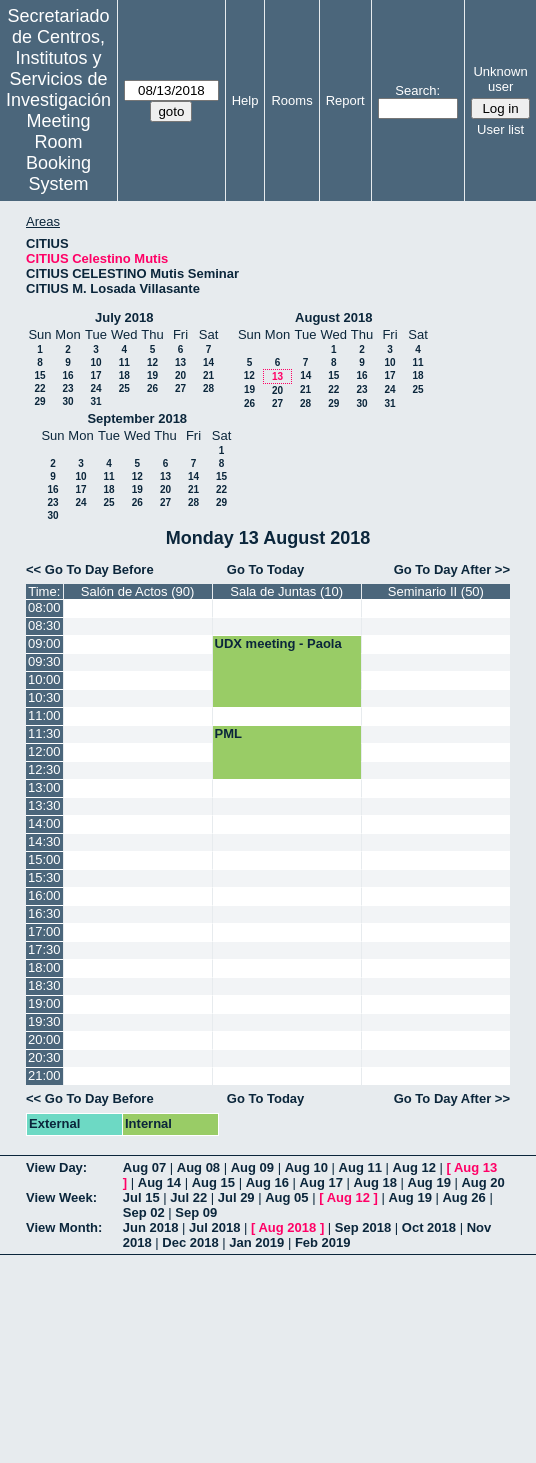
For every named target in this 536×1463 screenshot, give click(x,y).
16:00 (44, 895)
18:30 (44, 985)
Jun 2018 (151, 1227)
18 (124, 375)
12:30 (44, 769)
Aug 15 (213, 1182)
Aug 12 (414, 1167)
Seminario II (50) (436, 591)
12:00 (44, 751)
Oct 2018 (429, 1227)
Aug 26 (463, 1197)
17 (95, 375)
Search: (417, 90)
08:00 (44, 607)
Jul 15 (141, 1197)
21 (208, 375)
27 (180, 388)
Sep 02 (144, 1212)
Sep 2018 (363, 1227)
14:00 (44, 823)
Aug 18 (375, 1182)
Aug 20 (482, 1182)
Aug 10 (306, 1167)
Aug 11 (360, 1167)
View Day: (56, 1167)
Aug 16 (267, 1182)
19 (152, 375)
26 (152, 388)
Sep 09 (196, 1212)
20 (180, 375)
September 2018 (137, 418)
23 (67, 388)
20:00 (44, 1039)
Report (345, 100)
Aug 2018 (287, 1227)
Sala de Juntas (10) (286, 591)
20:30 (44, 1057)
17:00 (44, 931)
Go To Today (266, 569)
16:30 (44, 913)
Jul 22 (188, 1197)
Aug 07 (144, 1167)
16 (67, 375)
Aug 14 (159, 1182)
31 (95, 401)
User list (500, 129)
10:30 (44, 697)
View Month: (64, 1227)
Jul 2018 (214, 1227)
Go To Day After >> (452, 569)
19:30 (44, 1021)
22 (39, 388)
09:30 (44, 661)
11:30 (44, 733)
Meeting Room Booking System (58, 152)
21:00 (44, 1075)
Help (245, 100)
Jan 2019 (256, 1242)
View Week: (61, 1197)
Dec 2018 (190, 1242)
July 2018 (124, 317)
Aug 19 (429, 1182)
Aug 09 (252, 1167)
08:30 (44, 625)
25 (124, 388)
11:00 (44, 715)
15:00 (44, 859)
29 (39, 401)
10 (95, 362)
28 (208, 388)
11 (124, 362)
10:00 (44, 679)
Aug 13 (475, 1167)
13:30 (44, 805)
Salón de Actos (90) (137, 591)
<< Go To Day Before (90, 569)
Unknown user (500, 79)
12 (152, 362)
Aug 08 (198, 1167)
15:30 (44, 877)
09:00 (44, 643)
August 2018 (333, 317)
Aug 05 (286, 1197)
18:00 (44, 967)
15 (39, 375)
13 (180, 362)
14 (208, 362)
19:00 (44, 1003)
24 (95, 388)
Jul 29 (236, 1197)
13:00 (44, 787)
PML (228, 733)
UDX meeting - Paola (278, 643)
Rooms (291, 100)
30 (67, 401)
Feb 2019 (323, 1242)
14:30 (44, 841)
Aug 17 (321, 1182)
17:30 (44, 949)
